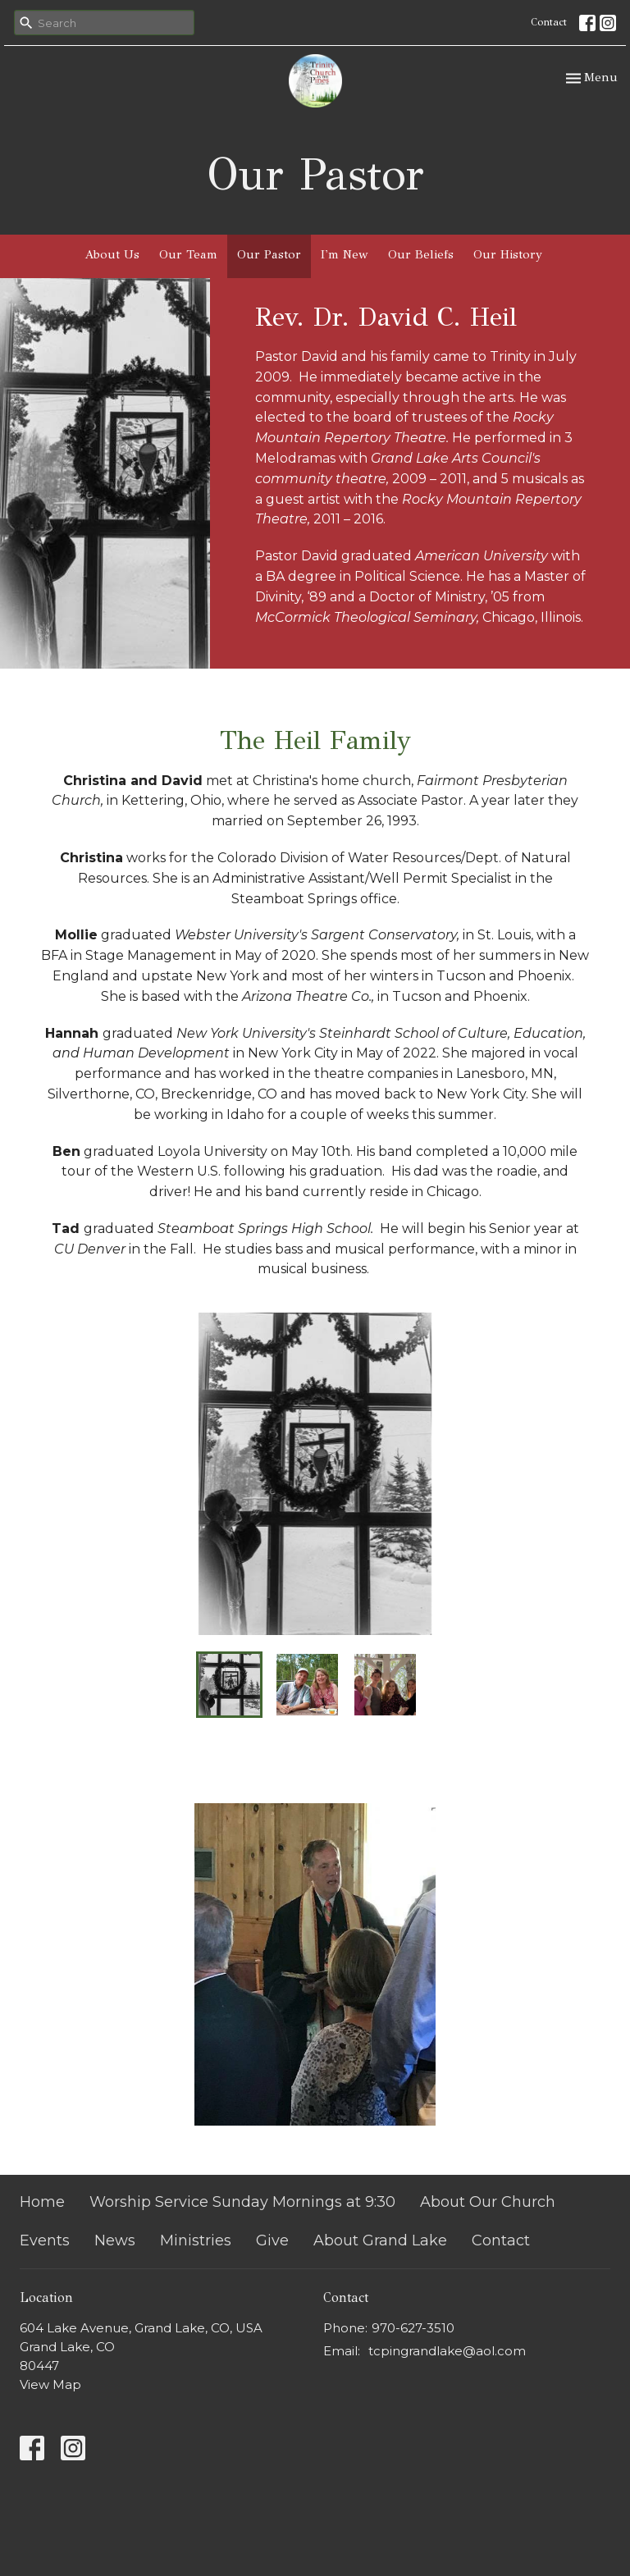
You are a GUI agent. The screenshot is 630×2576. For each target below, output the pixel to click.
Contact (549, 22)
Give (272, 2240)
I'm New (344, 254)
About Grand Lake (380, 2240)
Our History (507, 254)
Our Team (188, 254)
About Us (111, 254)
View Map (50, 2384)
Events (45, 2240)
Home (42, 2202)
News (114, 2240)
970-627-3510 (413, 2328)
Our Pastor (269, 254)
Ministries (195, 2240)
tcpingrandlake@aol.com (447, 2351)
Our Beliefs (421, 254)
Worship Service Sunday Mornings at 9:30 (242, 2202)
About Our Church (487, 2202)
